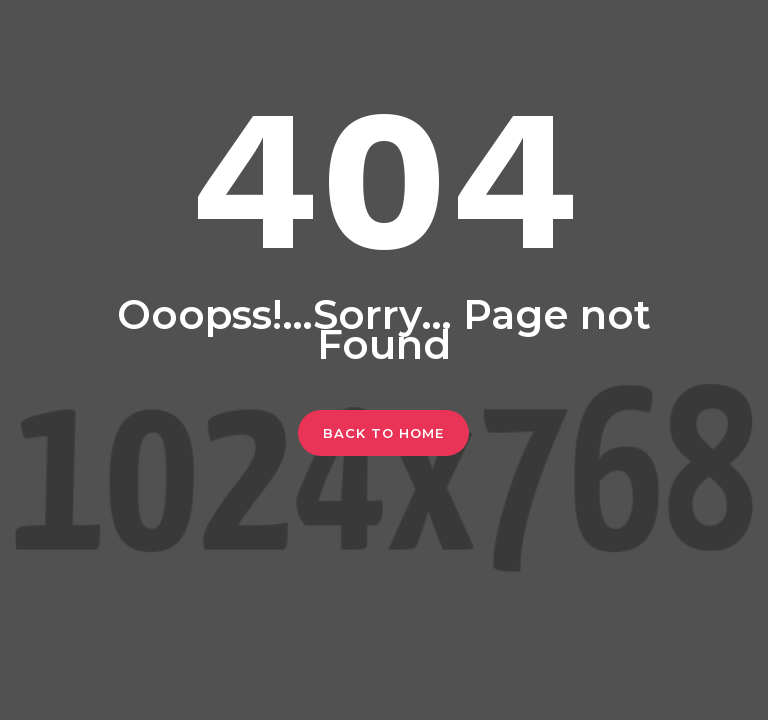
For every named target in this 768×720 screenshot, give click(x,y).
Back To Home (383, 433)
